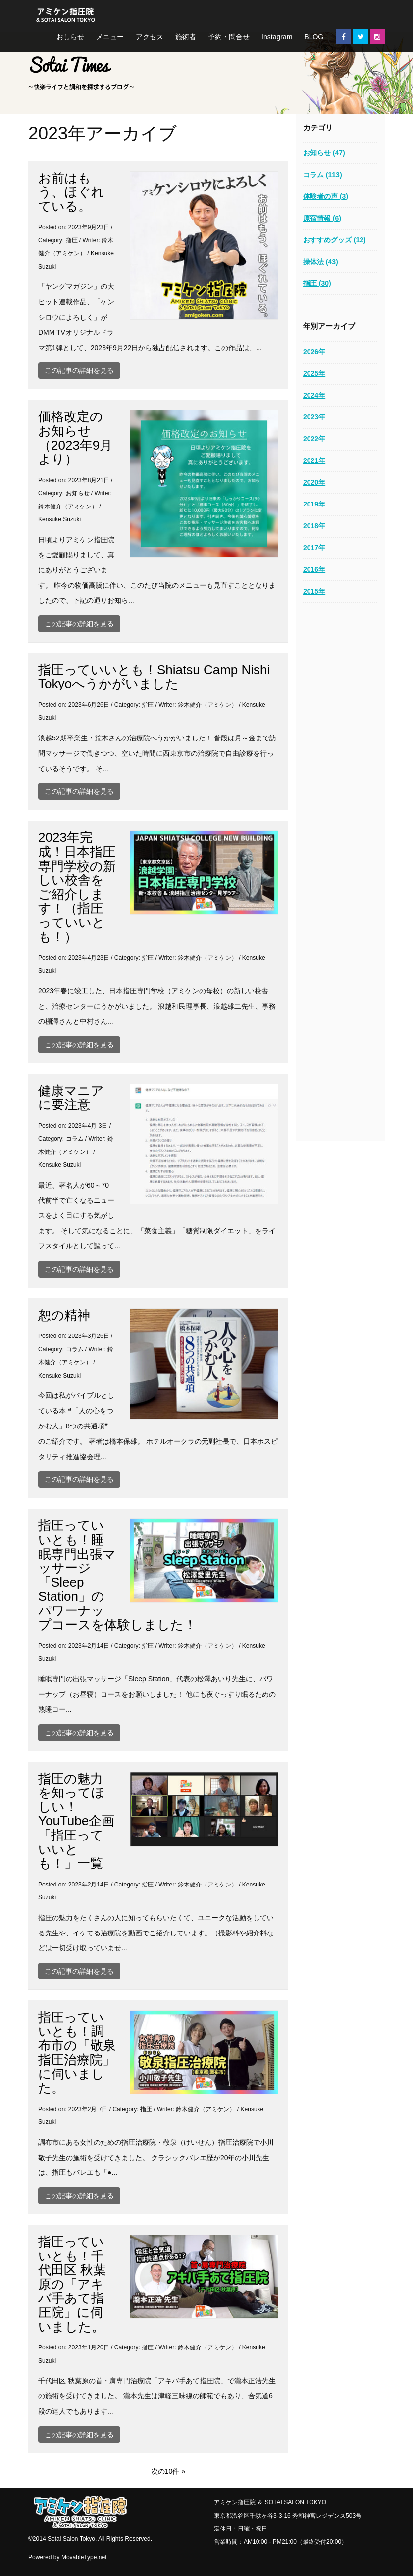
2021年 (314, 460)
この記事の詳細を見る (79, 370)
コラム (75, 1138)
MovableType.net (84, 2557)
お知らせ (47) (324, 153)
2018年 (314, 526)
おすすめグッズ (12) (334, 240)
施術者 (185, 37)
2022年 (314, 439)
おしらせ (70, 37)
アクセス (149, 37)
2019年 (314, 504)
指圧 (72, 240)
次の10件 (165, 2471)
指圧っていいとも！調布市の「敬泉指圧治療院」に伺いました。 (77, 2052)
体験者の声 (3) (325, 196)
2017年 (314, 548)
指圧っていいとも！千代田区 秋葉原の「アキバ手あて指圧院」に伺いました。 (72, 2284)
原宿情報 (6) (322, 218)
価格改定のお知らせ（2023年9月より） (75, 437)
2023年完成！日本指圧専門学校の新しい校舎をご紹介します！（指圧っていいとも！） (77, 887)
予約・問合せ (229, 37)
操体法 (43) (320, 262)
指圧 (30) (317, 283)
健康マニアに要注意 (71, 1097)
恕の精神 (64, 1315)
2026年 (314, 352)
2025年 (314, 373)
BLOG (313, 37)
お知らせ (78, 493)
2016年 (314, 569)
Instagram (276, 37)
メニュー (110, 37)
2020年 (314, 482)
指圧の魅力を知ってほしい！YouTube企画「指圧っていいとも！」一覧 (76, 1821)
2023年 (314, 417)
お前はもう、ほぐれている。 (71, 192)
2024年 (314, 395)
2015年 (314, 591)
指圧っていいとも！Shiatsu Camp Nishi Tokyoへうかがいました (154, 676)
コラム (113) (322, 175)
